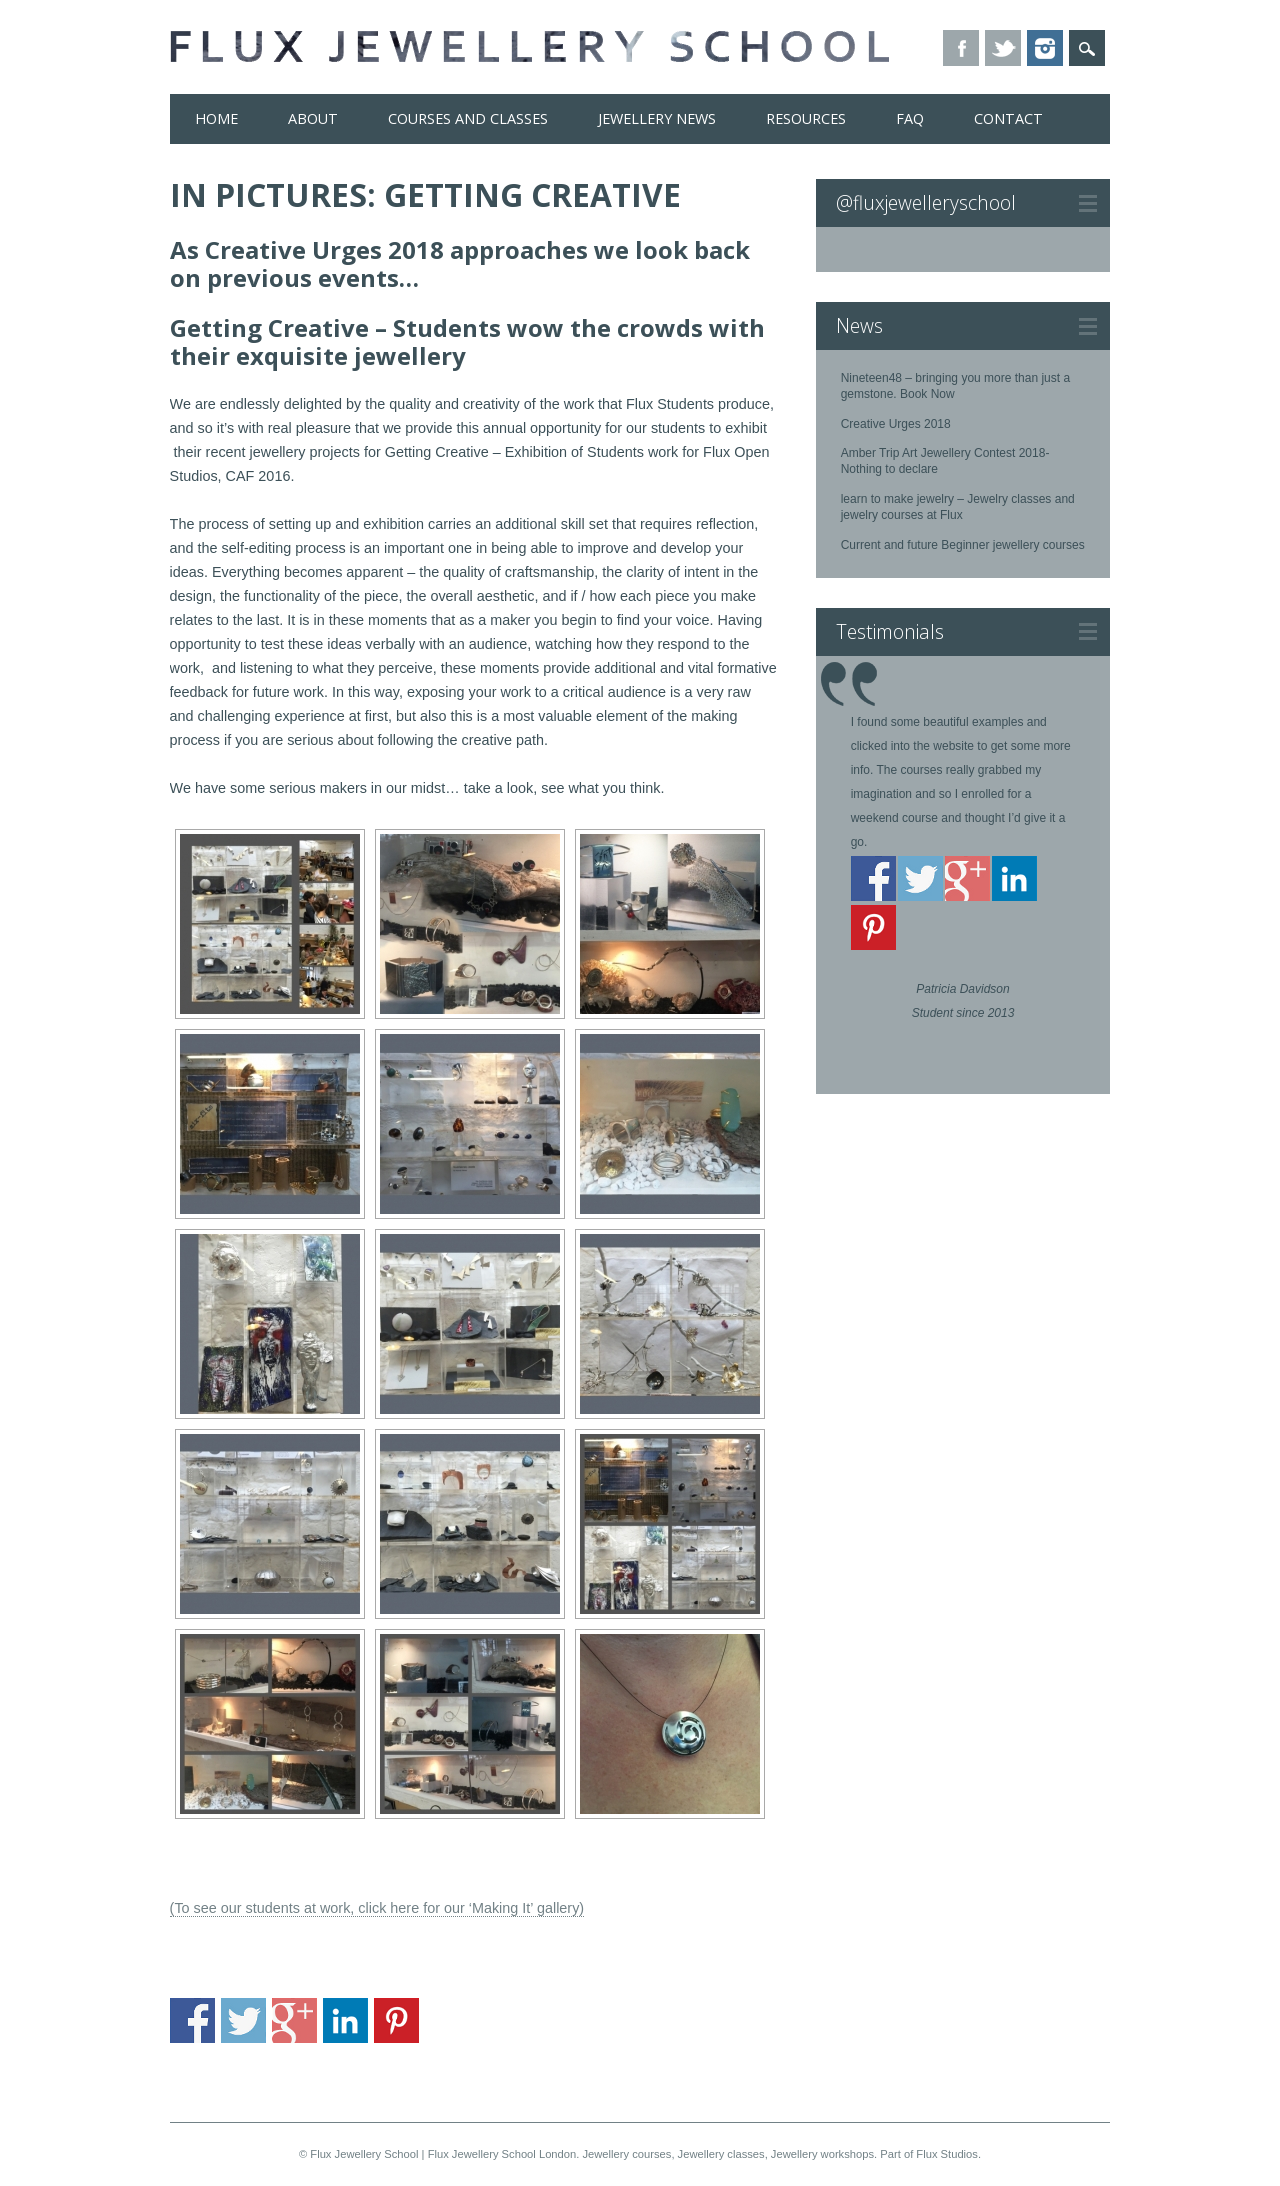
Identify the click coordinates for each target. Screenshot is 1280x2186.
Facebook (961, 48)
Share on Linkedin (345, 2020)
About (313, 118)
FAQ (910, 118)
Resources (806, 118)
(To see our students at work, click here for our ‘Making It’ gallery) (377, 1908)
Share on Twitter (243, 2020)
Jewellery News (657, 118)
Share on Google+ (294, 2020)
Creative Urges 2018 (896, 424)
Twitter (1003, 48)
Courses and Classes (468, 118)
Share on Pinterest (396, 2020)
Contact (1008, 118)
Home (216, 118)
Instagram (1045, 48)
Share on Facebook (192, 2020)
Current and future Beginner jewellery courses (963, 545)
